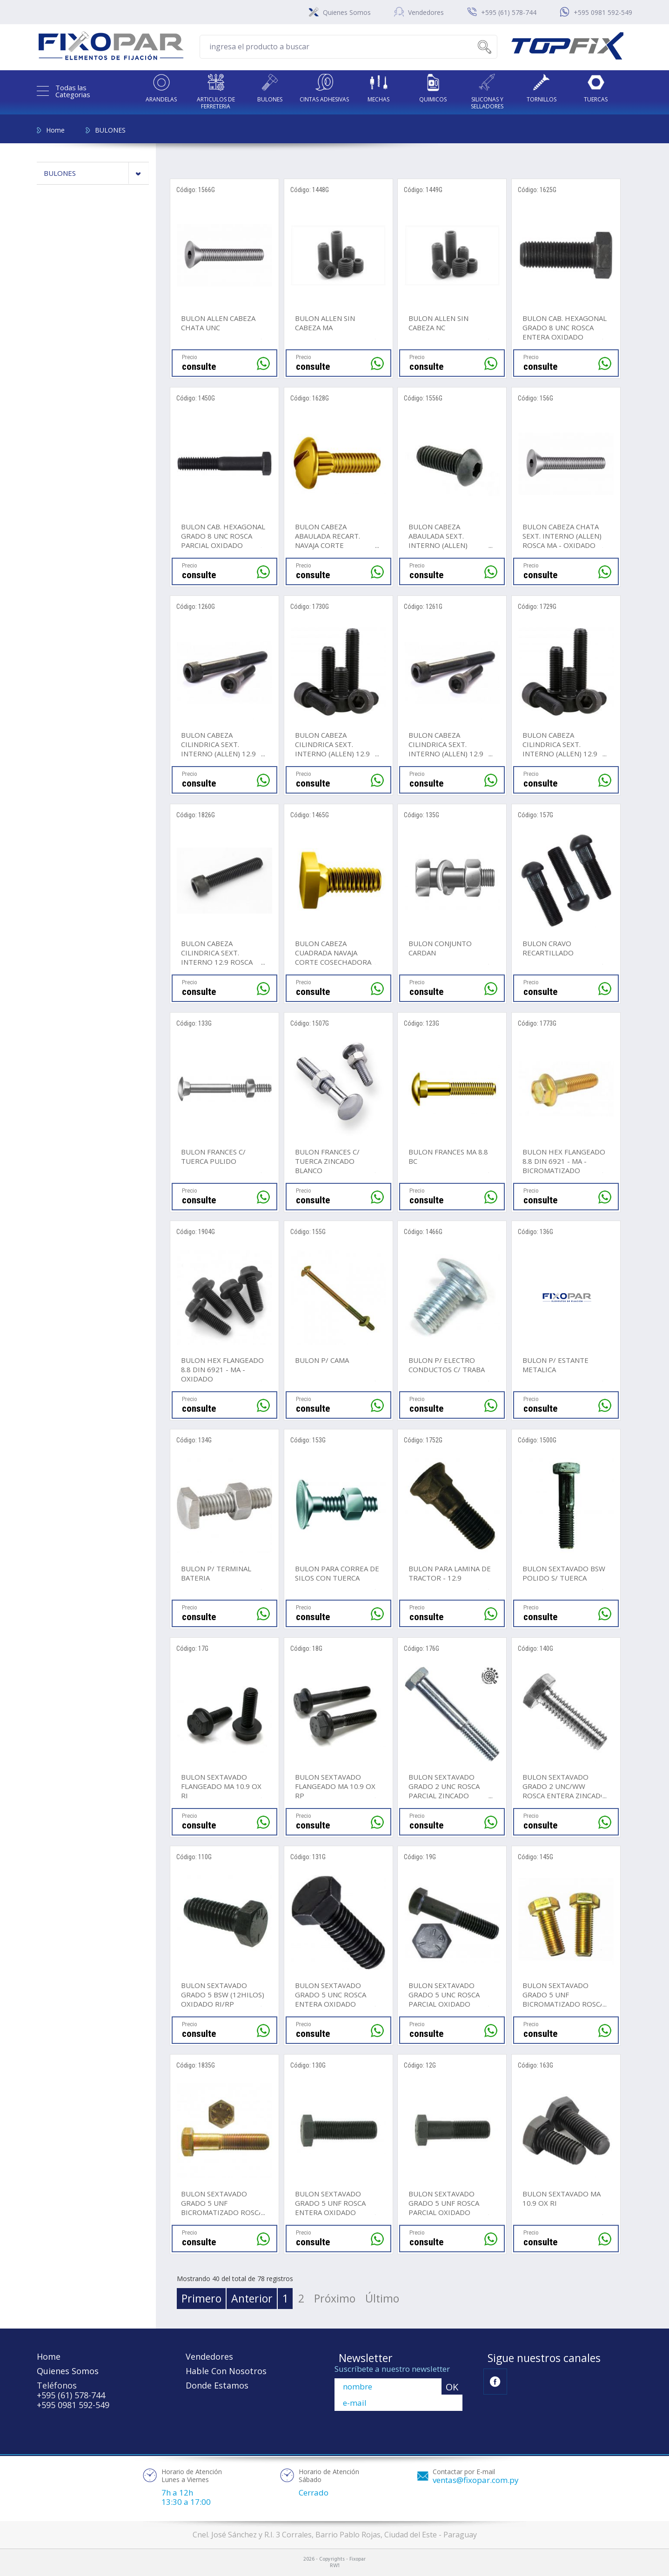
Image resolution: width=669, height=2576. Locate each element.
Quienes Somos (347, 12)
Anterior (252, 2298)
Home (55, 130)
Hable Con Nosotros (226, 2370)
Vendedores (426, 12)
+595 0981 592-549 (603, 12)
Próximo (334, 2298)
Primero (201, 2298)
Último (382, 2298)
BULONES (110, 130)
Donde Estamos (217, 2385)
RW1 (335, 2566)
